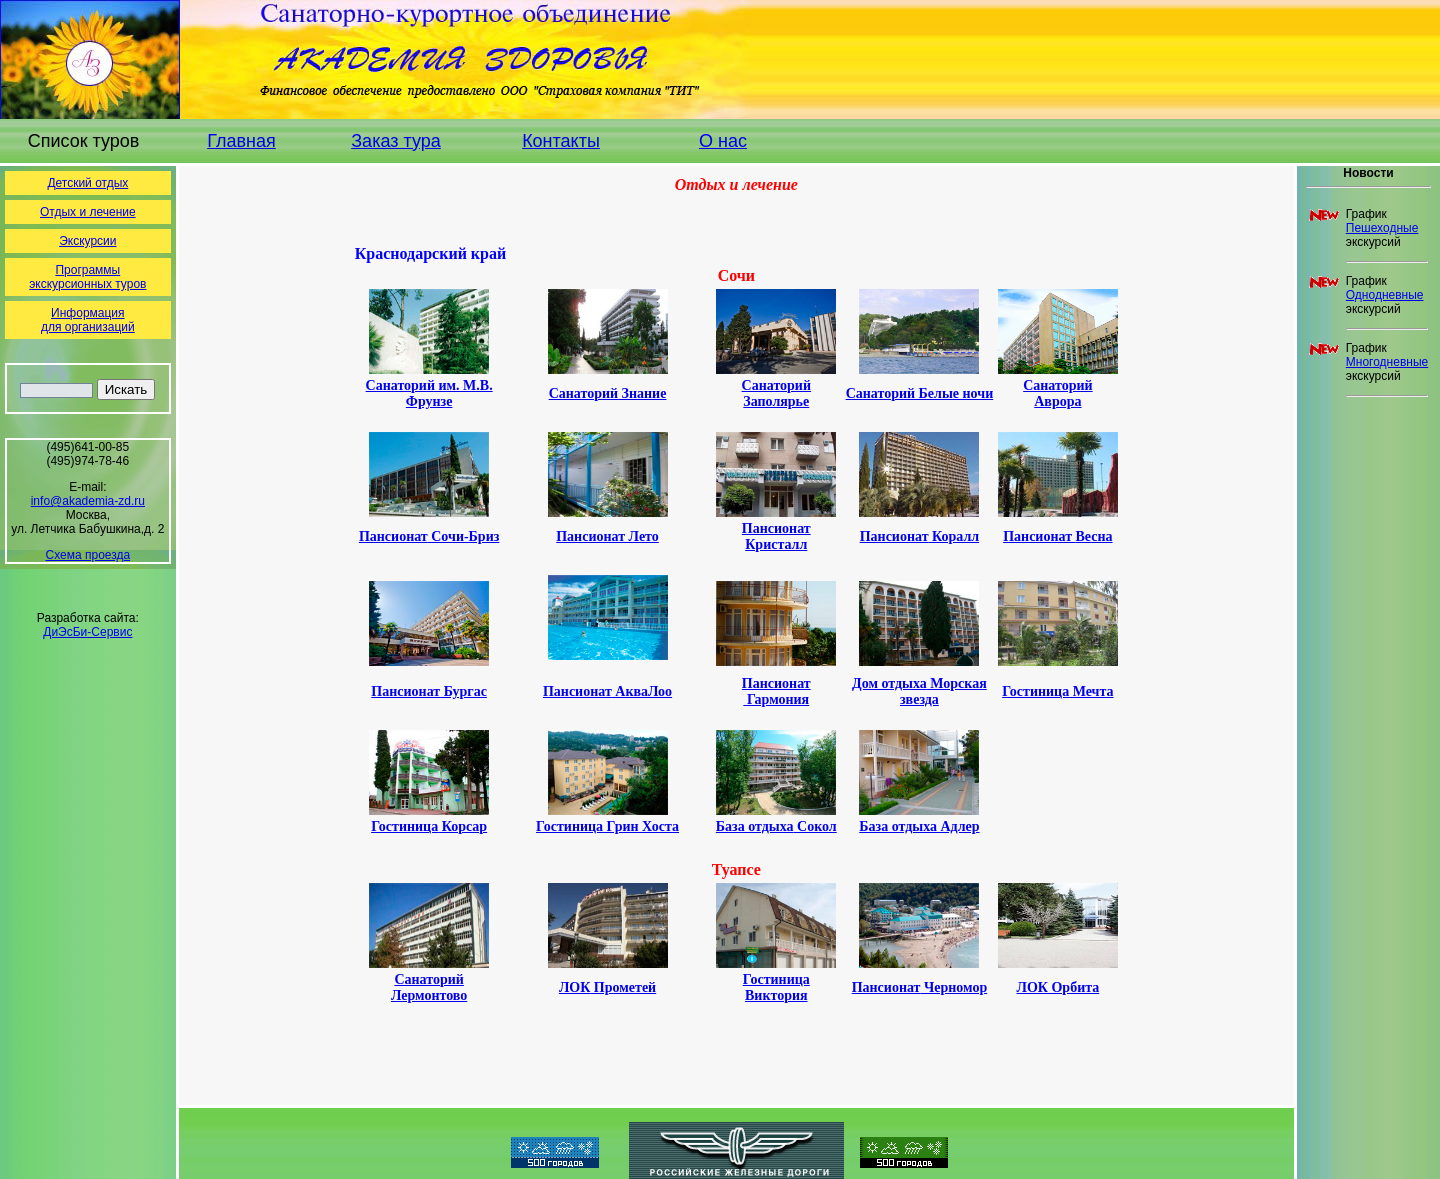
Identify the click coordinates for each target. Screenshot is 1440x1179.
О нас (723, 141)
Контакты (561, 141)
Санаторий (776, 393)
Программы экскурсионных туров (87, 277)
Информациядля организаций (88, 320)
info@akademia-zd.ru (88, 501)
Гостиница (607, 826)
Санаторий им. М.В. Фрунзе (429, 393)
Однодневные (1385, 295)
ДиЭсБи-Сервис (87, 632)
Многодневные (1387, 362)
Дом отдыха (919, 691)
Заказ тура (395, 141)
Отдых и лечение (88, 212)
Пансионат (429, 536)
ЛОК (1057, 987)
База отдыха (776, 826)
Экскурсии (87, 241)
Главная (241, 141)
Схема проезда (88, 555)
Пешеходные (1382, 228)
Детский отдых (87, 183)
